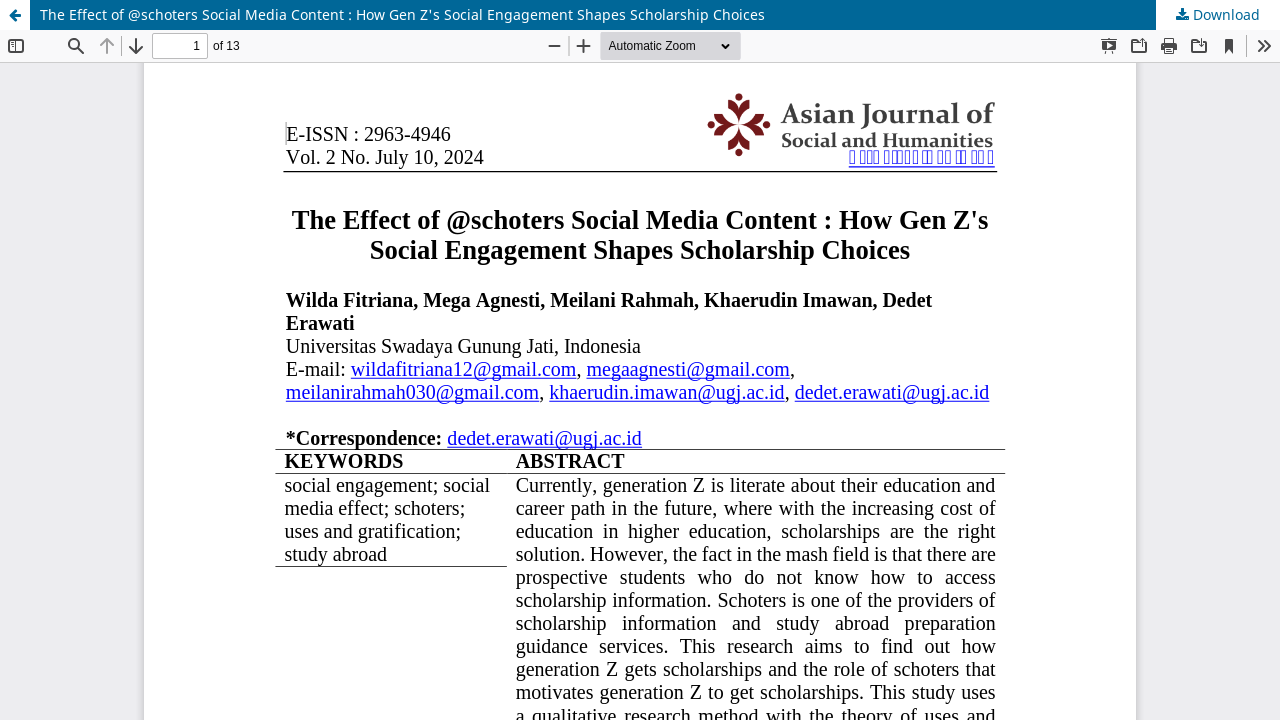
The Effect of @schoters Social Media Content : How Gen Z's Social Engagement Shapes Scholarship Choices (402, 14)
